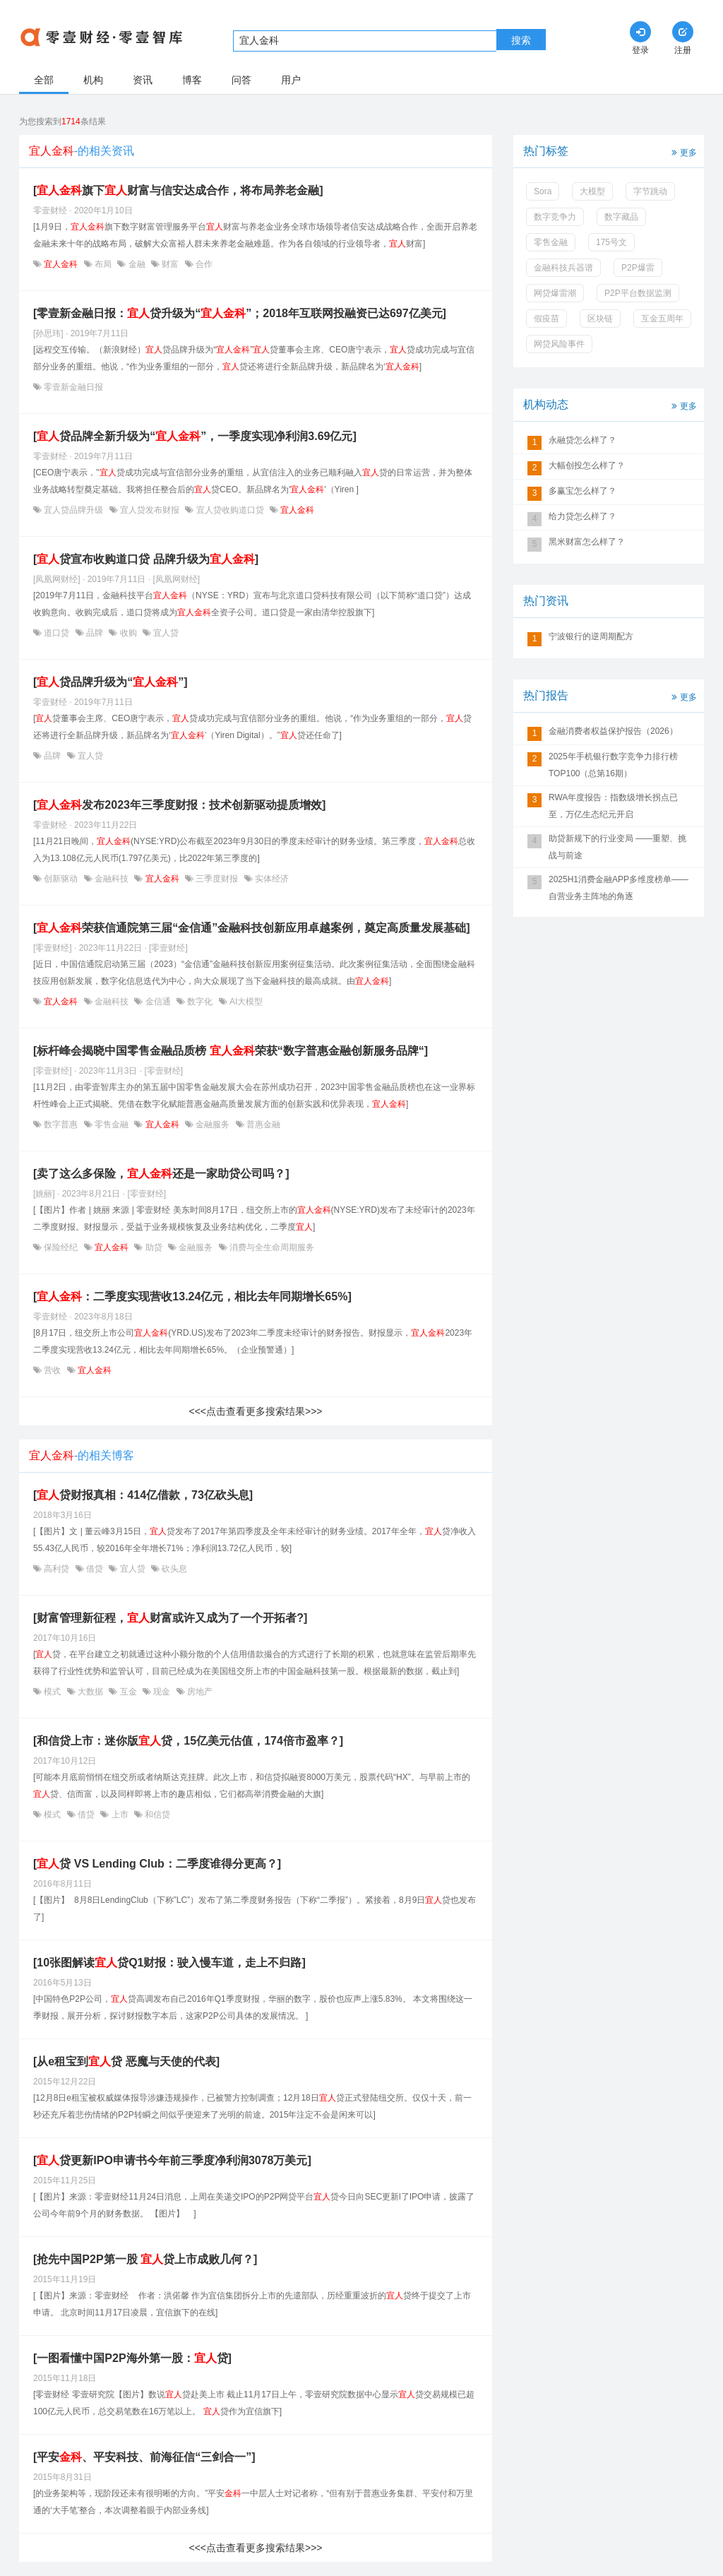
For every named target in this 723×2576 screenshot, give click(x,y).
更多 (683, 152)
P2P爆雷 (638, 268)
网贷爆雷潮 (555, 293)
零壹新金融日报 (72, 387)
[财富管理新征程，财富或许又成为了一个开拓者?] (170, 1618)
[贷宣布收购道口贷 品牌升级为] (145, 559)
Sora (542, 191)
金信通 (158, 1002)
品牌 (95, 633)
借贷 (95, 1569)
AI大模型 (245, 1002)
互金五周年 (662, 319)
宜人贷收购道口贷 (229, 510)
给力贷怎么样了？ (582, 516)
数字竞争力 (555, 217)
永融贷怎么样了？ (582, 440)
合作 (203, 264)
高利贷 (57, 1569)
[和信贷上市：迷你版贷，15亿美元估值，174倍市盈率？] (188, 1741)
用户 (291, 79)
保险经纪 (61, 1247)
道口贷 (57, 633)
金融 (137, 264)
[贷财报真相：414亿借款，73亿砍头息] (143, 1495)
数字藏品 (621, 217)
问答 (241, 79)
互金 (128, 1692)
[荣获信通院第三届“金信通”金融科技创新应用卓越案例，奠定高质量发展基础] (251, 928)
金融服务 (212, 1124)
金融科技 (111, 879)
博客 (192, 79)
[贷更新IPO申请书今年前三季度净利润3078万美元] (172, 2160)
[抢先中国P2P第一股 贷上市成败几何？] (145, 2259)
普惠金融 (262, 1124)
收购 (128, 633)
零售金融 (111, 1124)
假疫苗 (546, 319)
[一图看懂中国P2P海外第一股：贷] (132, 2358)
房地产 (199, 1692)
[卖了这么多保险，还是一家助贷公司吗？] (161, 1174)
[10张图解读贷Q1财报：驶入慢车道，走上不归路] (169, 1963)
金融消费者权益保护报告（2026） (613, 731)
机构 (93, 79)
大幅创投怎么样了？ (587, 465)
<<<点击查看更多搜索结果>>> (255, 1411)
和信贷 (156, 1815)
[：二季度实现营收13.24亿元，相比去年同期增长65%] (192, 1296)
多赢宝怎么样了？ (582, 491)
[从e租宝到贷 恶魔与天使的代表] (126, 2061)
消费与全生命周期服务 (270, 1247)
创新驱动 (61, 879)
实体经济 (271, 879)
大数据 (91, 1692)
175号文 (611, 242)
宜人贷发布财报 (150, 510)
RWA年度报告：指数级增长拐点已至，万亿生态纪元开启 (613, 806)
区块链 (600, 319)
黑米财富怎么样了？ (587, 542)
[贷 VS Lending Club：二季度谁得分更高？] (157, 1864)
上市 (120, 1815)
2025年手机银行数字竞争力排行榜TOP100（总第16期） (613, 765)
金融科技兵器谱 (563, 268)
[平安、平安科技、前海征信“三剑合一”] (144, 2457)
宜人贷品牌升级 (74, 510)
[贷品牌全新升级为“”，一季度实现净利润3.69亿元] (195, 436)
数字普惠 (61, 1124)
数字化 (200, 1002)
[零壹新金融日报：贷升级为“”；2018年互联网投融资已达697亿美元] (239, 313)
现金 (162, 1692)
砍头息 (173, 1569)
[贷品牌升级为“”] (110, 682)
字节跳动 (650, 191)
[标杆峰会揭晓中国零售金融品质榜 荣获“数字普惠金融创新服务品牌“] (230, 1051)
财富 (170, 264)
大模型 (592, 191)
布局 (103, 264)
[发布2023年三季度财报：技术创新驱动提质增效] (179, 805)
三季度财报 (217, 879)
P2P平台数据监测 (637, 293)
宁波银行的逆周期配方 (591, 636)
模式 (53, 1692)
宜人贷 (165, 633)
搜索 (521, 40)
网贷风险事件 (559, 344)
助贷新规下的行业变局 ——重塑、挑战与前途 (617, 846)
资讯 (143, 79)
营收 (53, 1370)
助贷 (154, 1247)
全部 (44, 79)
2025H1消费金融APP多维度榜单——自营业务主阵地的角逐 (618, 887)
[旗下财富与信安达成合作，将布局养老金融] (178, 190)
